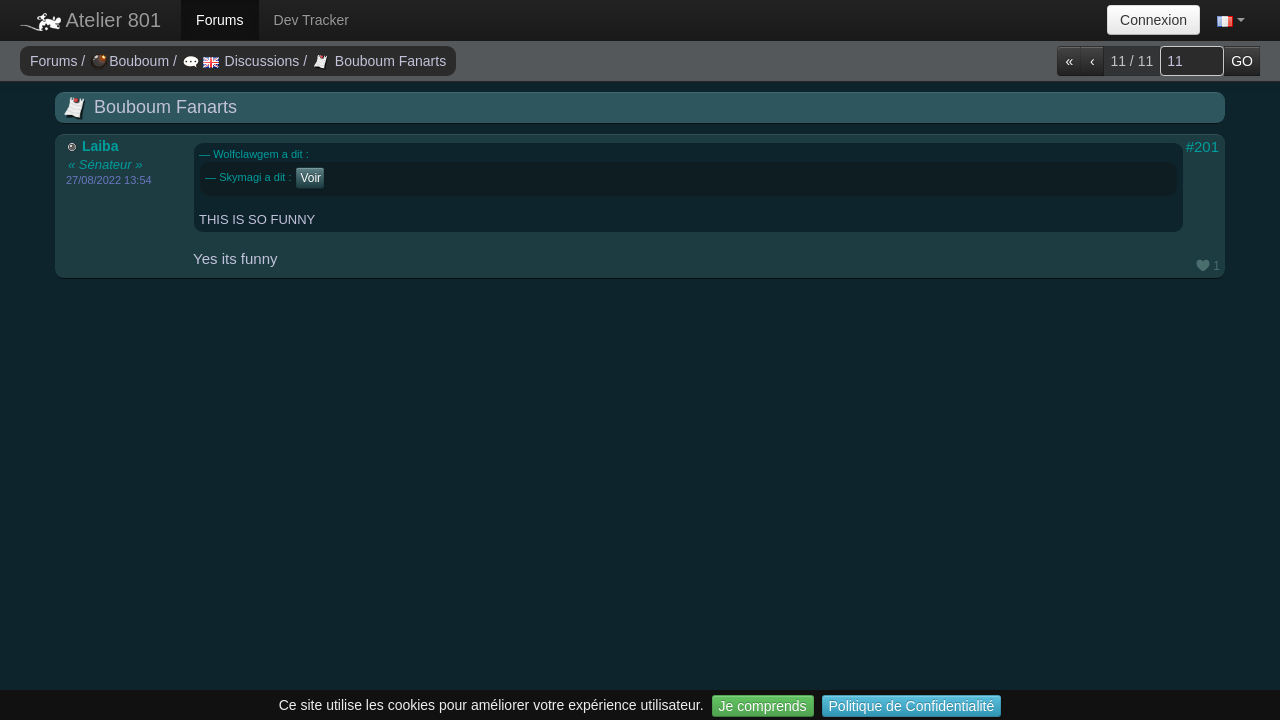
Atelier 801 (90, 20)
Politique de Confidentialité (912, 706)
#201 (1202, 146)
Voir (311, 178)
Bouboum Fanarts (379, 61)
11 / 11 (1131, 61)
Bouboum (132, 61)
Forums (219, 20)
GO (1242, 61)
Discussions (243, 61)
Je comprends (763, 706)
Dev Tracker (311, 20)
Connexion (1153, 20)
